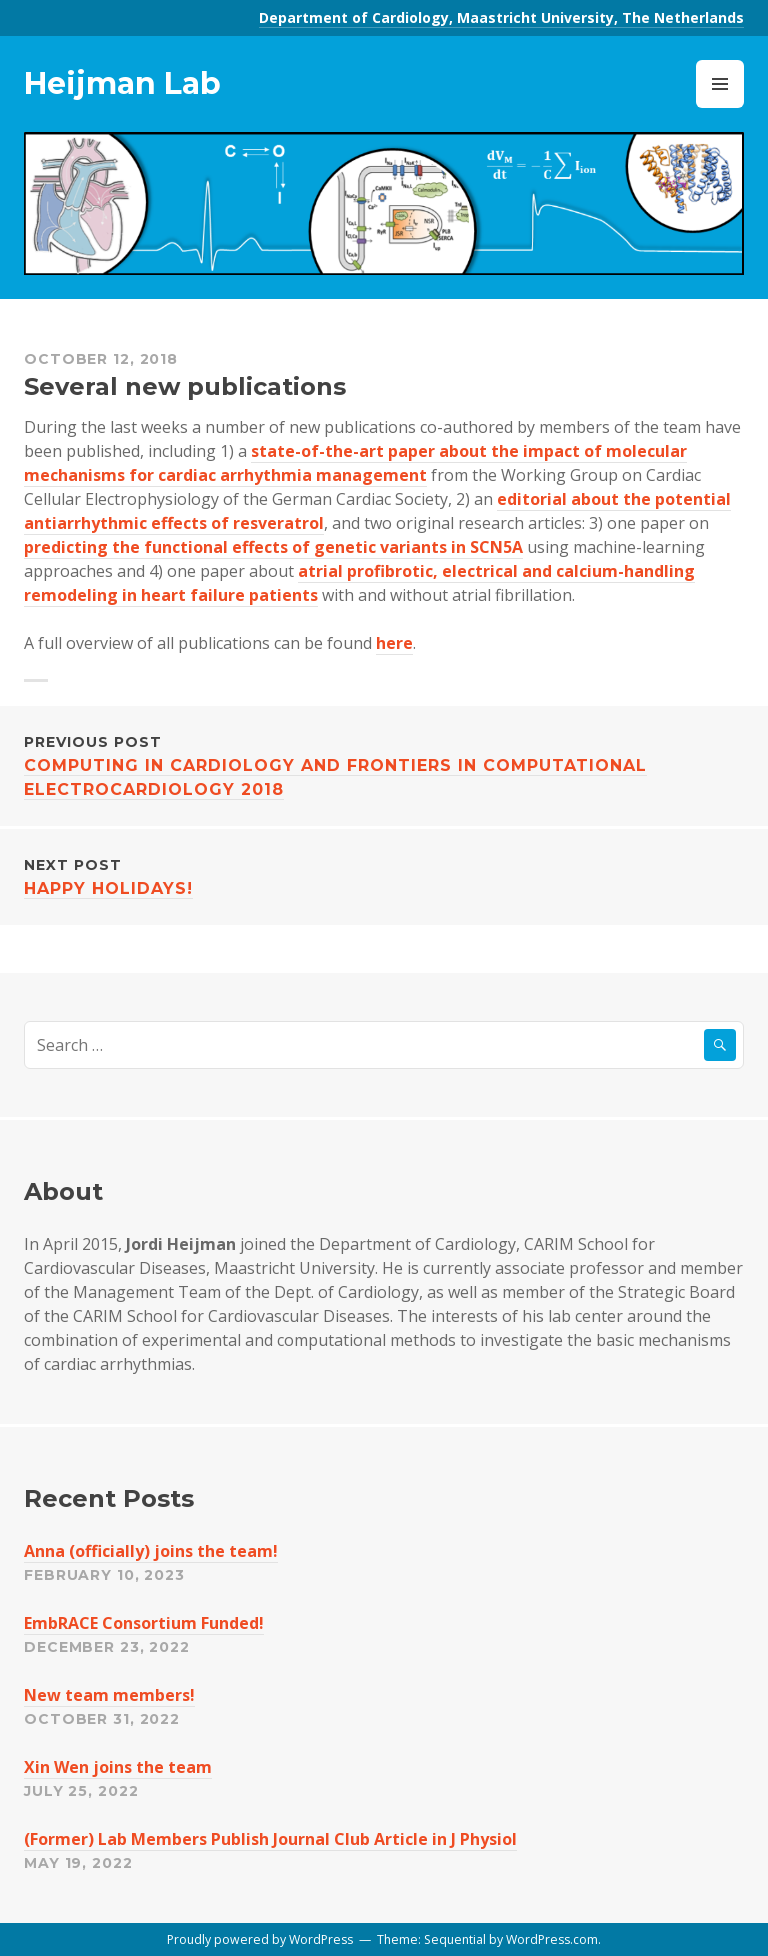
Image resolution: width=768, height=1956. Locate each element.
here (394, 643)
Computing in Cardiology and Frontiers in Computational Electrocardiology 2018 (384, 764)
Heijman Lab (122, 83)
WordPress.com (552, 1939)
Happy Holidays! (384, 875)
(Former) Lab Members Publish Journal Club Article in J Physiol (270, 1839)
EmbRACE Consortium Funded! (144, 1623)
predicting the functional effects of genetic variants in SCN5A (273, 547)
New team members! (109, 1695)
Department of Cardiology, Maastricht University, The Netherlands (501, 17)
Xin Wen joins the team (118, 1767)
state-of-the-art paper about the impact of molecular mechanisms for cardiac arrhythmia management (355, 463)
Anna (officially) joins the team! (151, 1551)
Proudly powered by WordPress (260, 1939)
